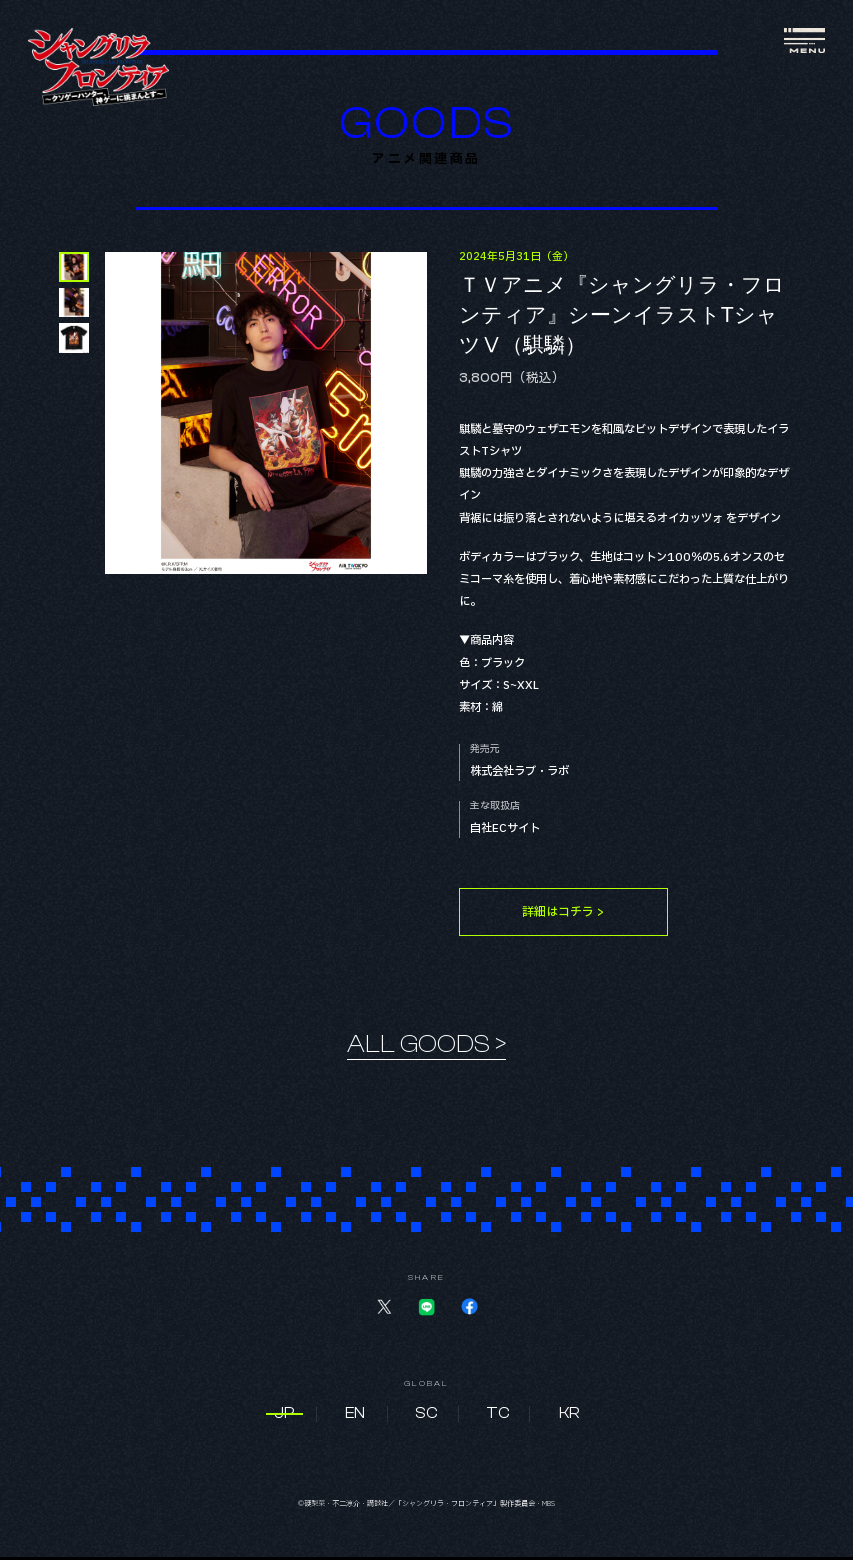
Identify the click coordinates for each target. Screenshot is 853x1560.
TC (498, 1417)
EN (355, 1417)
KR (569, 1417)
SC (426, 1417)
